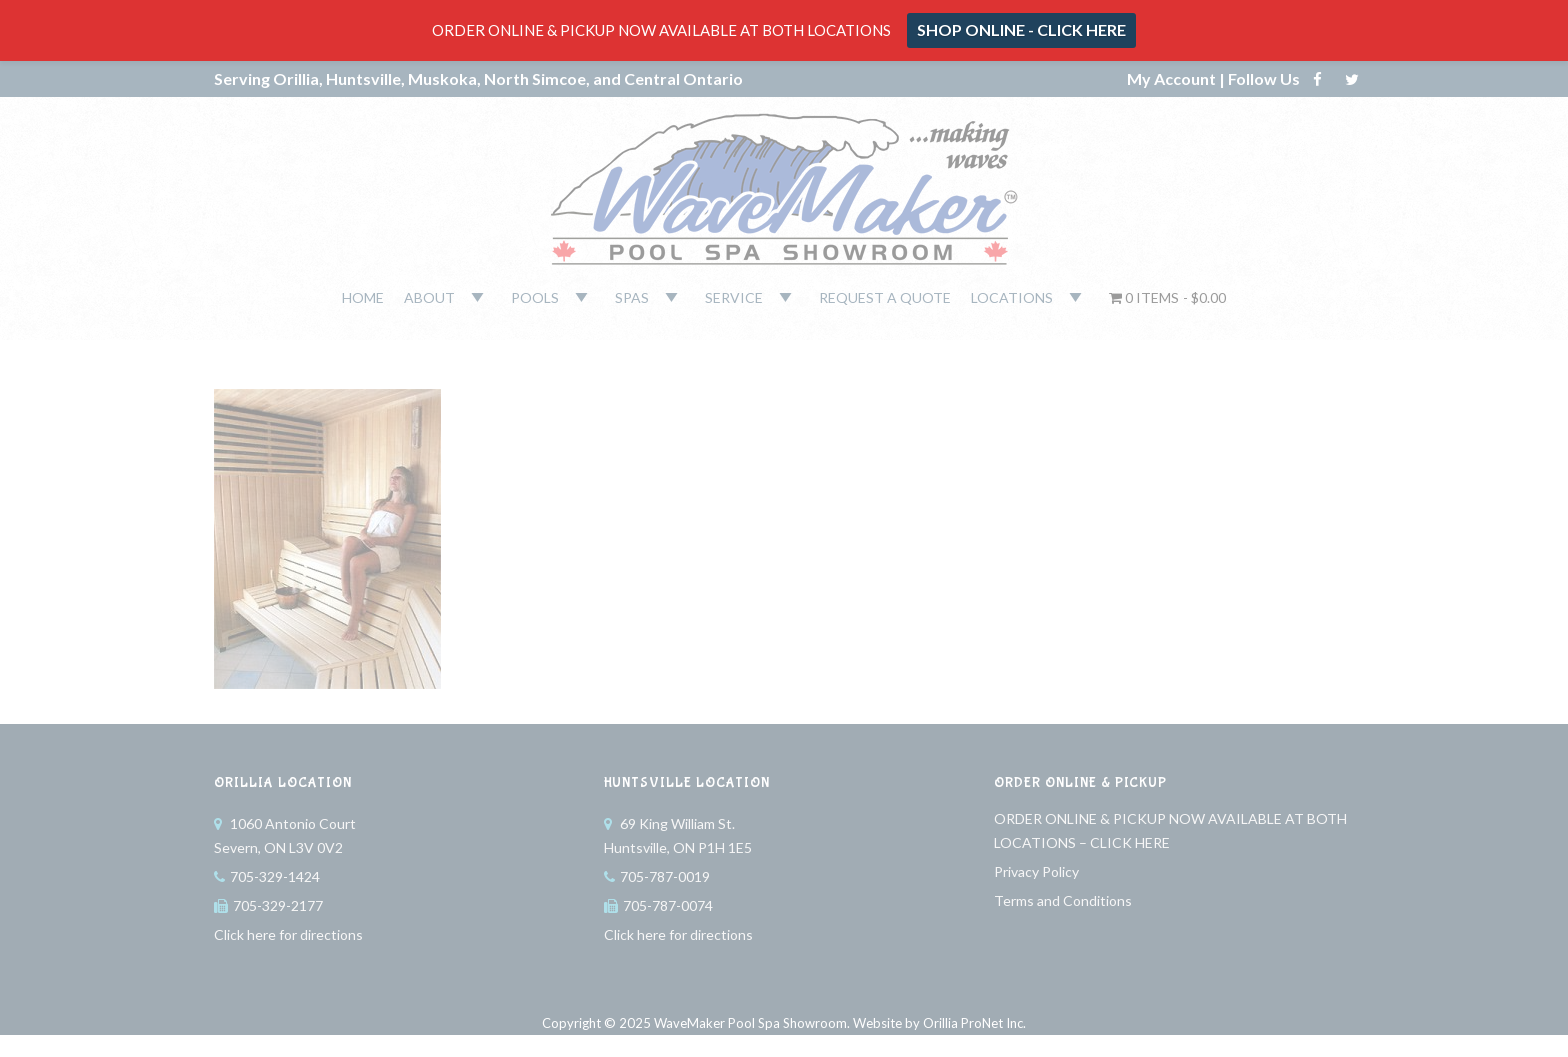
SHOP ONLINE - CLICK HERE (1021, 29)
